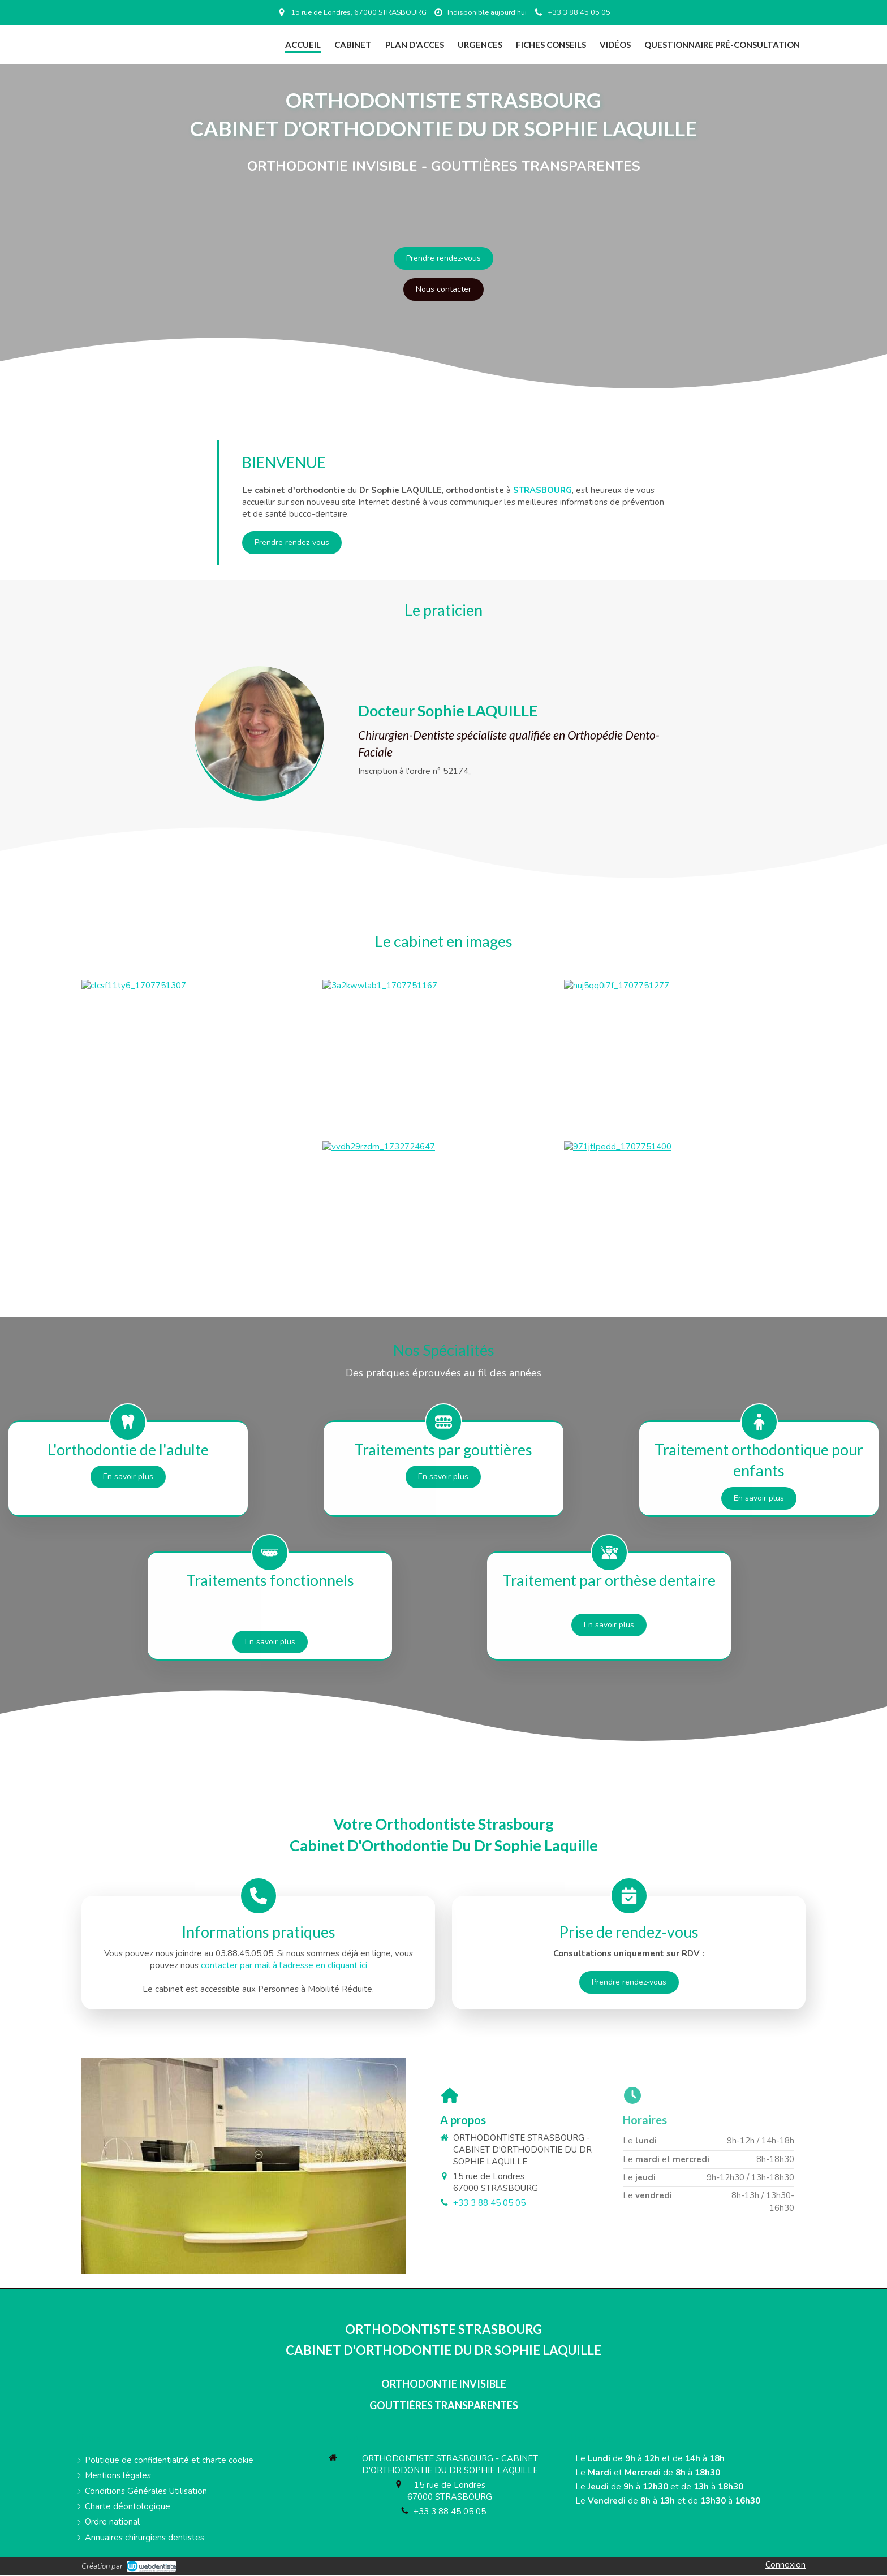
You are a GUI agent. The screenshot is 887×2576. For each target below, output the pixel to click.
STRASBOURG (542, 490)
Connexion (785, 2564)
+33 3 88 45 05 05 (450, 2511)
